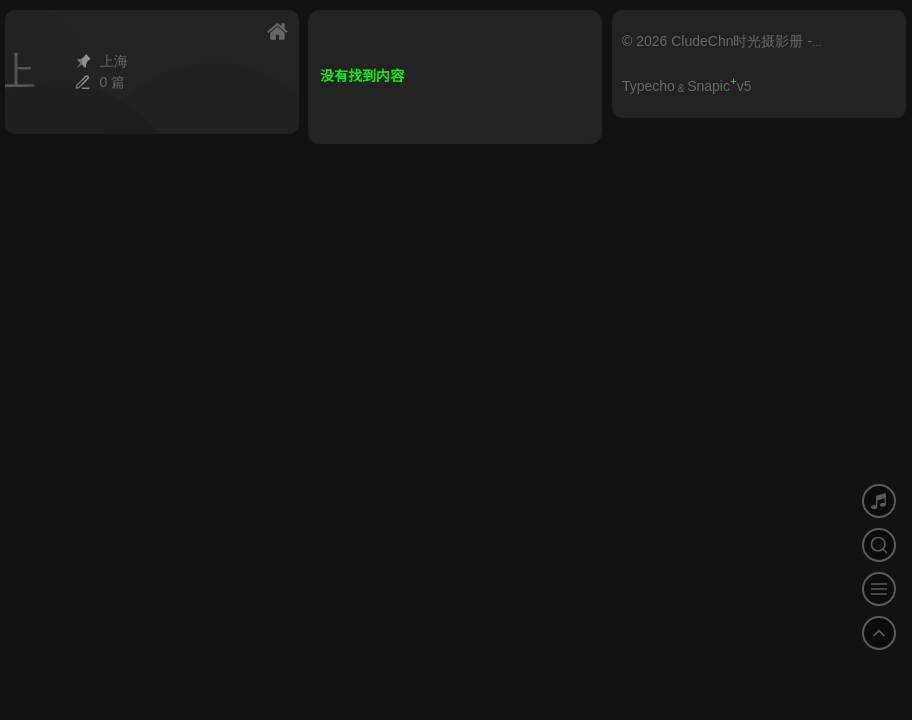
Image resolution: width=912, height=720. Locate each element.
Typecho (648, 86)
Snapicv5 (719, 86)
